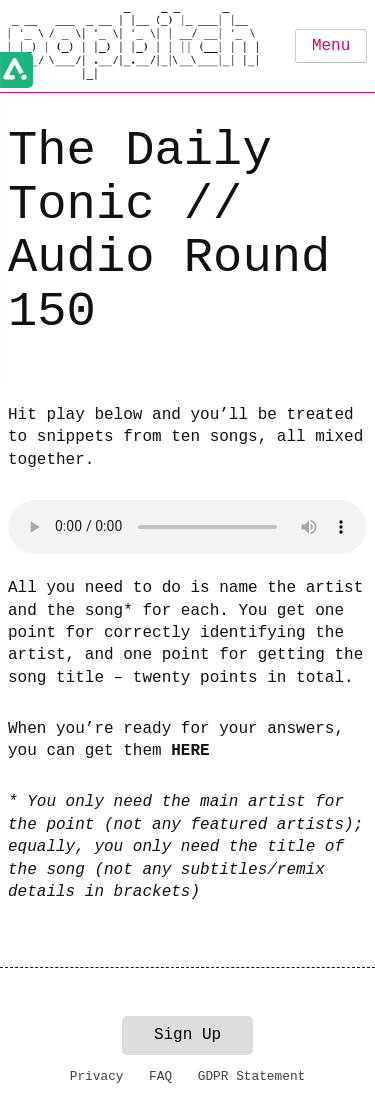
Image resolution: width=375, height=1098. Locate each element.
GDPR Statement (252, 1076)
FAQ (160, 1076)
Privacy (97, 1076)
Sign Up (187, 1035)
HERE (190, 751)
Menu (331, 46)
